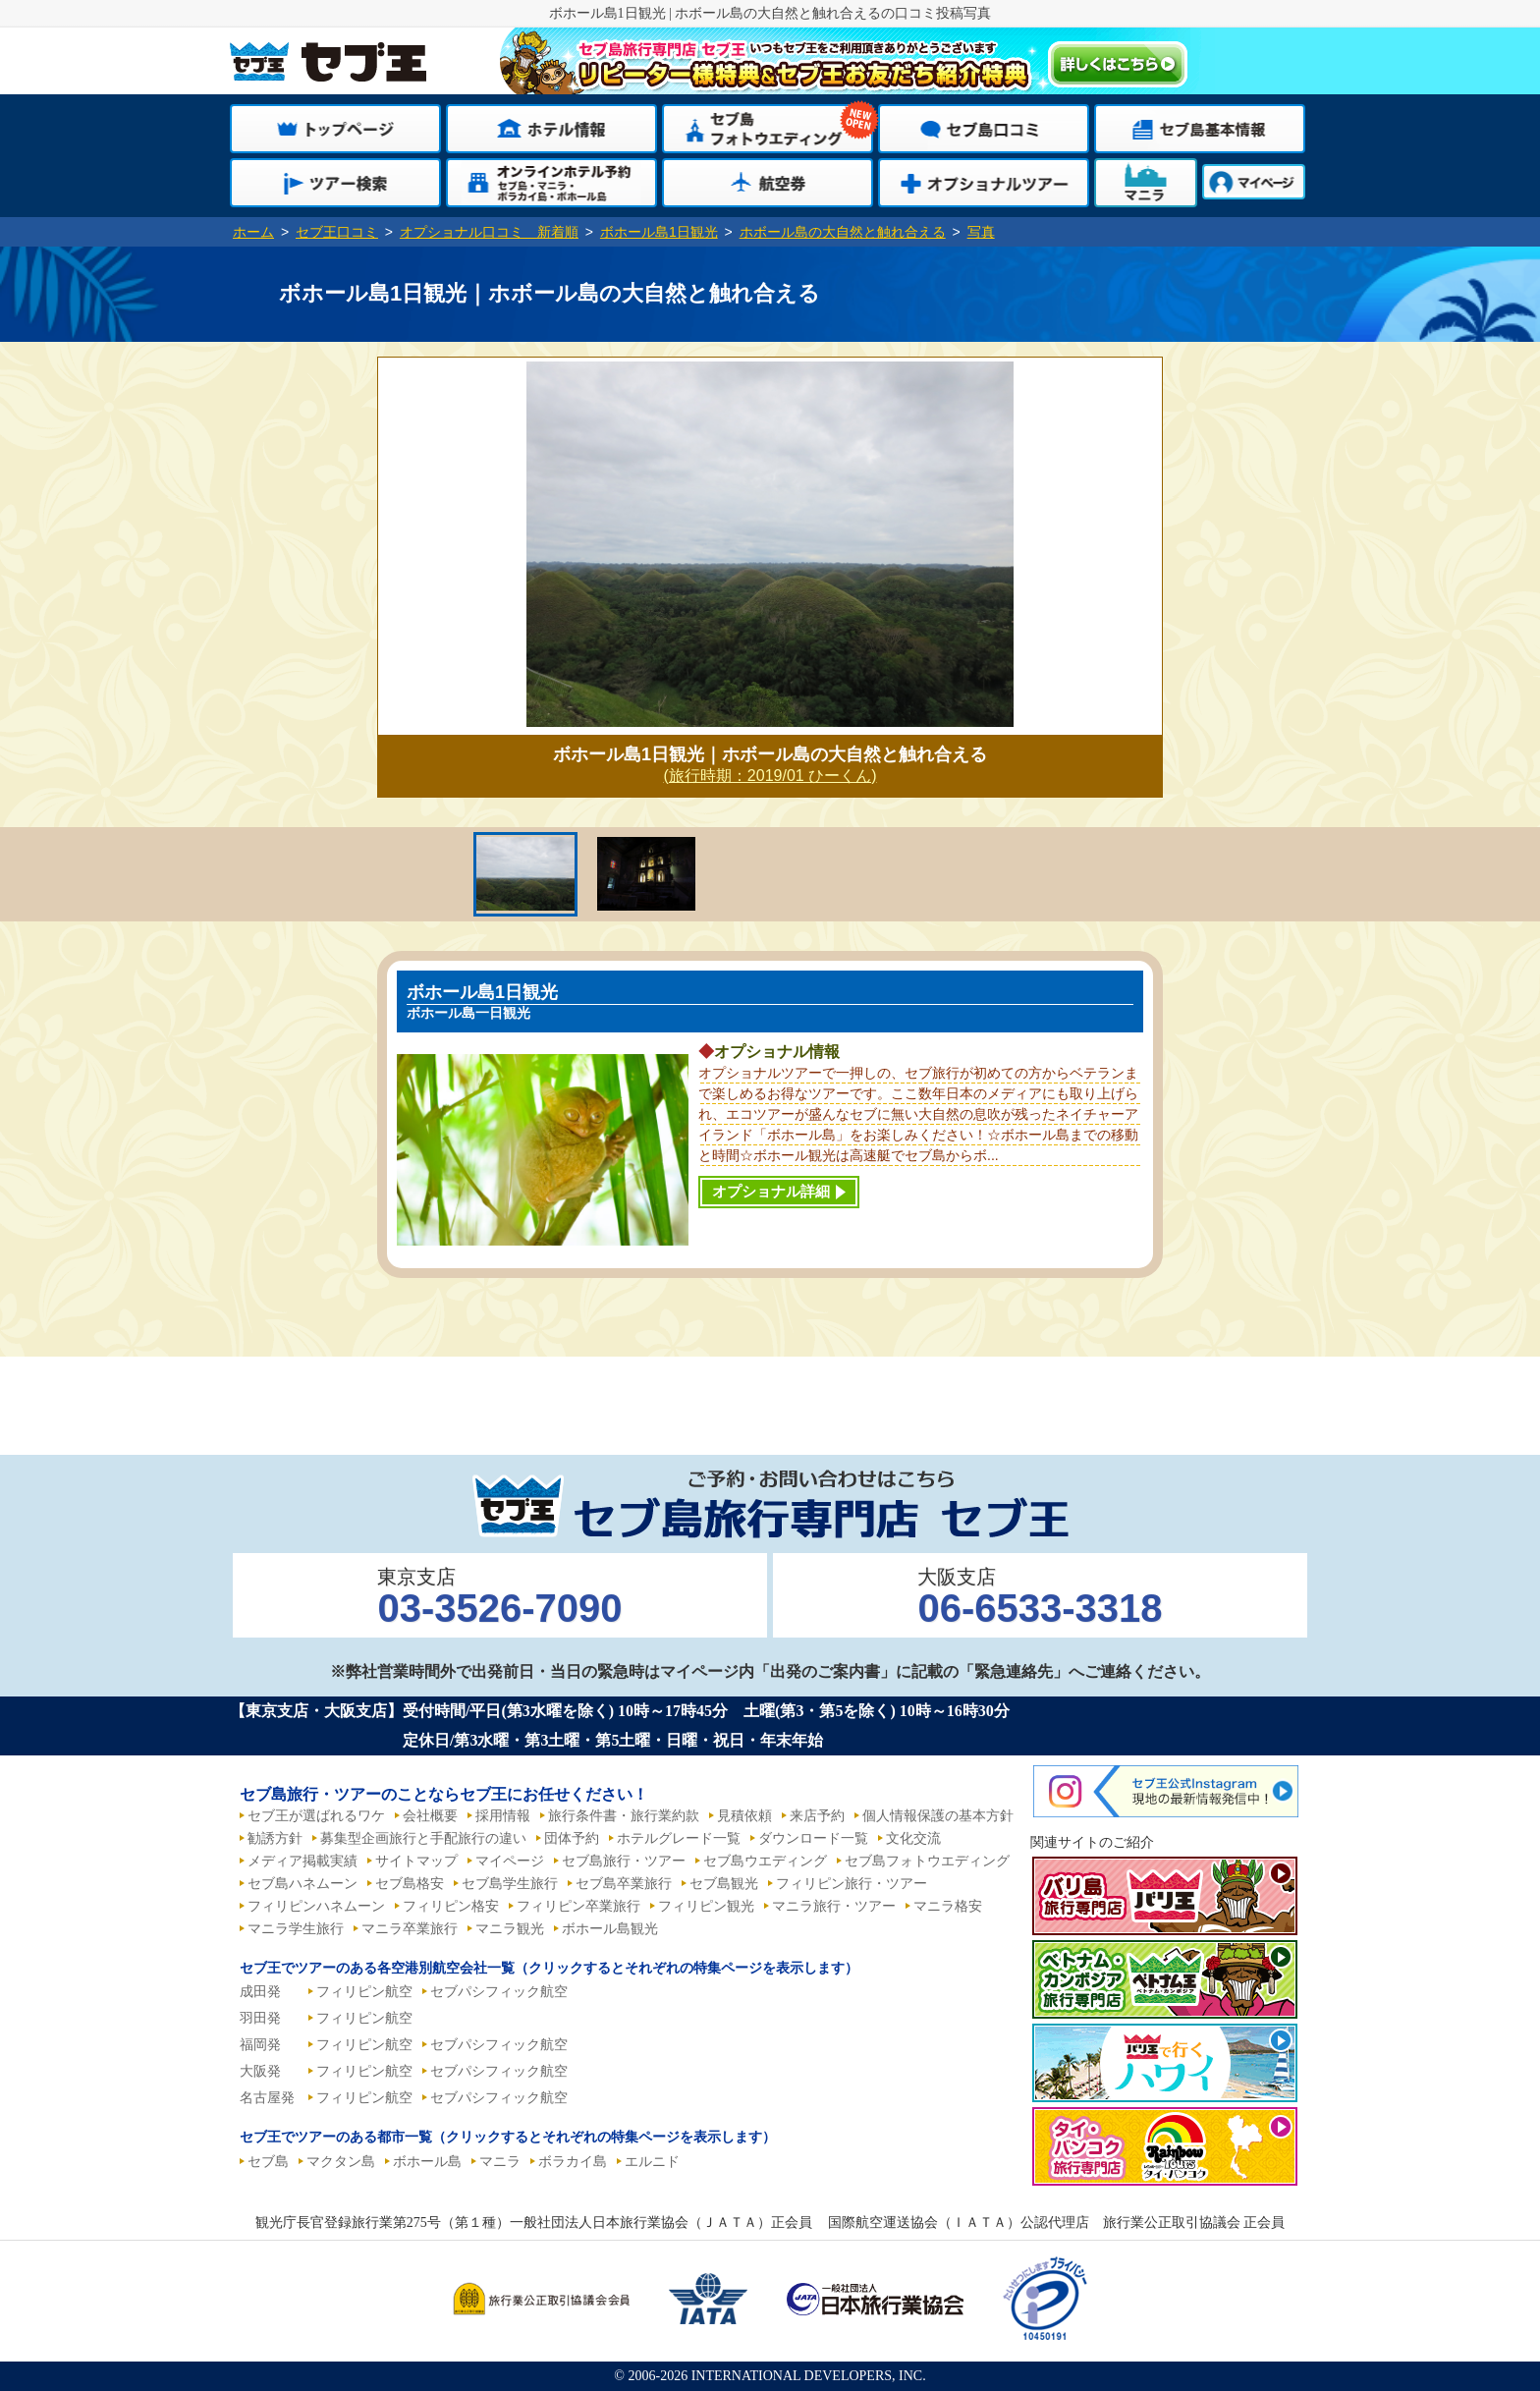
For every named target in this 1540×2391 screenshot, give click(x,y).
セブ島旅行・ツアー (624, 1861)
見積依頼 (744, 1815)
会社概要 (430, 1815)
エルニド (652, 2161)
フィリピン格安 (451, 1906)
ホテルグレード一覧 (679, 1838)
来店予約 (817, 1815)
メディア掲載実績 (303, 1861)
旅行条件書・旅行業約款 (623, 1815)
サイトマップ (416, 1861)
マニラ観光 (509, 1928)
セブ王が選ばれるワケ (316, 1815)
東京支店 (499, 1598)
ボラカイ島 (572, 2161)
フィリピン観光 (706, 1906)
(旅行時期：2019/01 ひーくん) (770, 775)
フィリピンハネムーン (316, 1906)
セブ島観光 (723, 1883)
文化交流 (913, 1838)
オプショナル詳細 (771, 1191)
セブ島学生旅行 (510, 1883)
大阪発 (260, 2071)
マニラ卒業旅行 (409, 1928)
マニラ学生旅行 (296, 1928)
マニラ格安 (947, 1906)
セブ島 (268, 2161)
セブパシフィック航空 (499, 1991)
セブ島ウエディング (765, 1861)
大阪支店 (1039, 1598)
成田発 (260, 1991)
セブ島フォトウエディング (927, 1861)
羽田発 (260, 2018)
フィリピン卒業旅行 (578, 1906)
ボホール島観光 (610, 1928)
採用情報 (502, 1815)
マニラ (500, 2161)
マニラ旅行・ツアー (834, 1906)
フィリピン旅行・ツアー (851, 1883)
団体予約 (571, 1838)
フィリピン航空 (364, 1991)
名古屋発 (267, 2097)
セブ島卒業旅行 (624, 1883)
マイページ (509, 1861)
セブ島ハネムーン (303, 1883)
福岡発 (260, 2044)
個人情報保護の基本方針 (938, 1815)
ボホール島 (427, 2161)
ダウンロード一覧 (813, 1838)
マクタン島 (340, 2161)
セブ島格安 (409, 1883)
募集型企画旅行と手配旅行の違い (423, 1838)
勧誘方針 (275, 1838)
